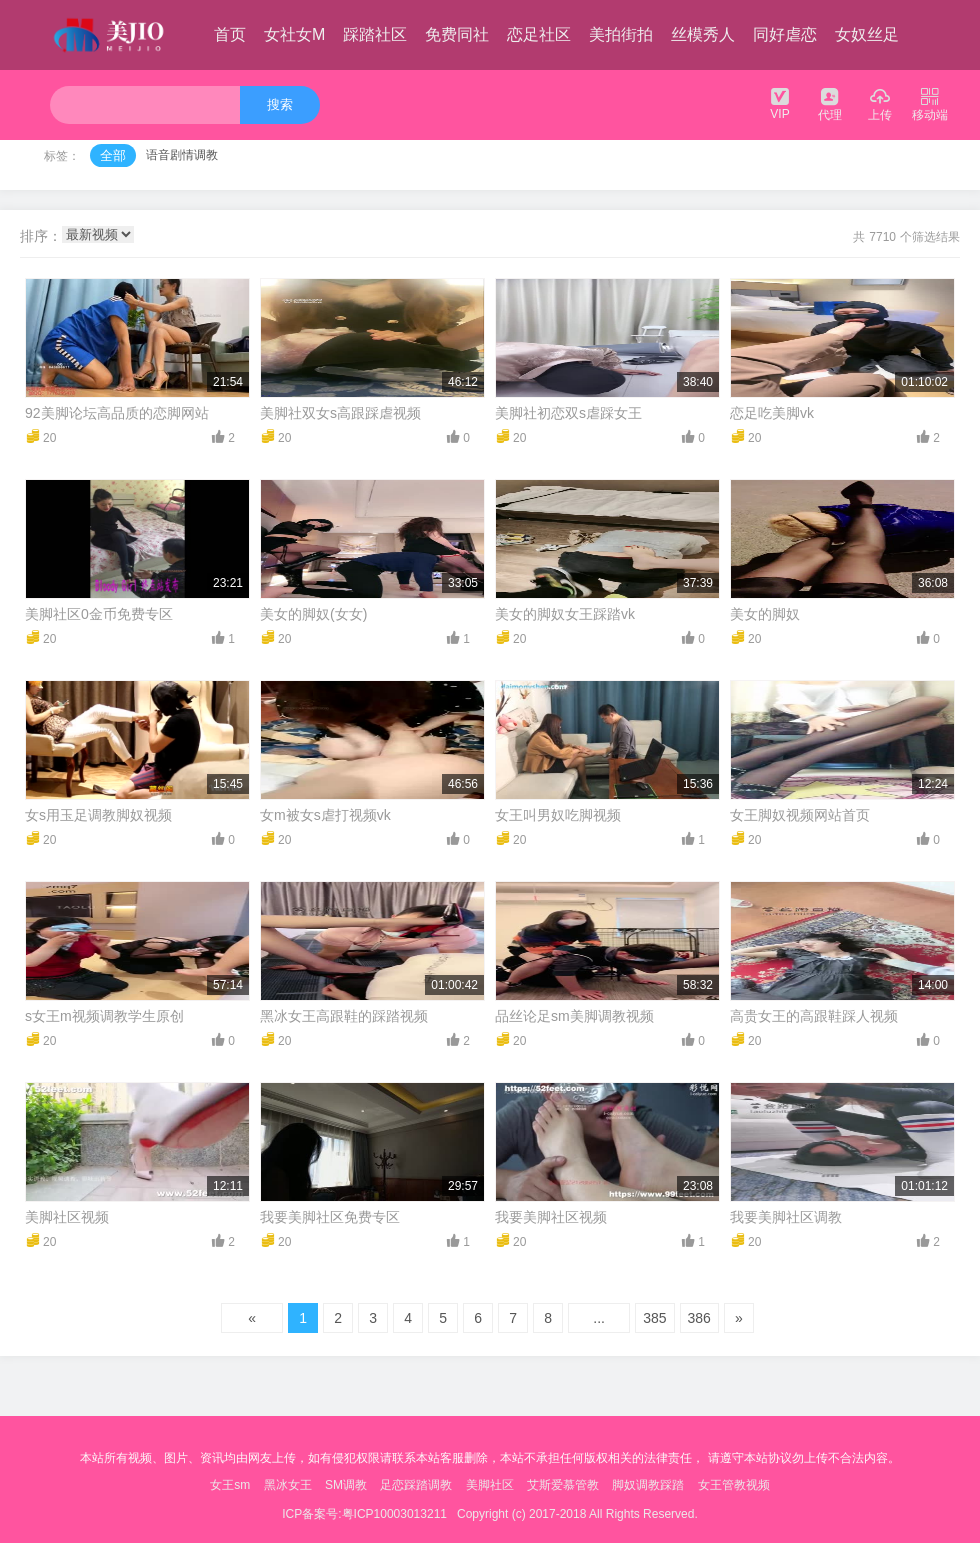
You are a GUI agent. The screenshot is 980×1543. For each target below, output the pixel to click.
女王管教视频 (734, 1485)
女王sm (230, 1485)
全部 (113, 155)
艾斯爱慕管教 (563, 1485)
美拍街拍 (621, 34)
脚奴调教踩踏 (648, 1485)
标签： (62, 156)
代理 (830, 103)
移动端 (930, 103)
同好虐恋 (785, 34)
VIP (780, 103)
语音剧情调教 (182, 155)
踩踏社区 (375, 34)
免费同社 (457, 34)
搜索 (280, 104)
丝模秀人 (703, 34)
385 (654, 1318)
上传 (880, 103)
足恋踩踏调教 (416, 1485)
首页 (230, 34)
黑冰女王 (288, 1485)
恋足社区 (539, 34)
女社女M (294, 34)
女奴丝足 (867, 34)
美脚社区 (490, 1485)
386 (699, 1318)
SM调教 (346, 1485)
